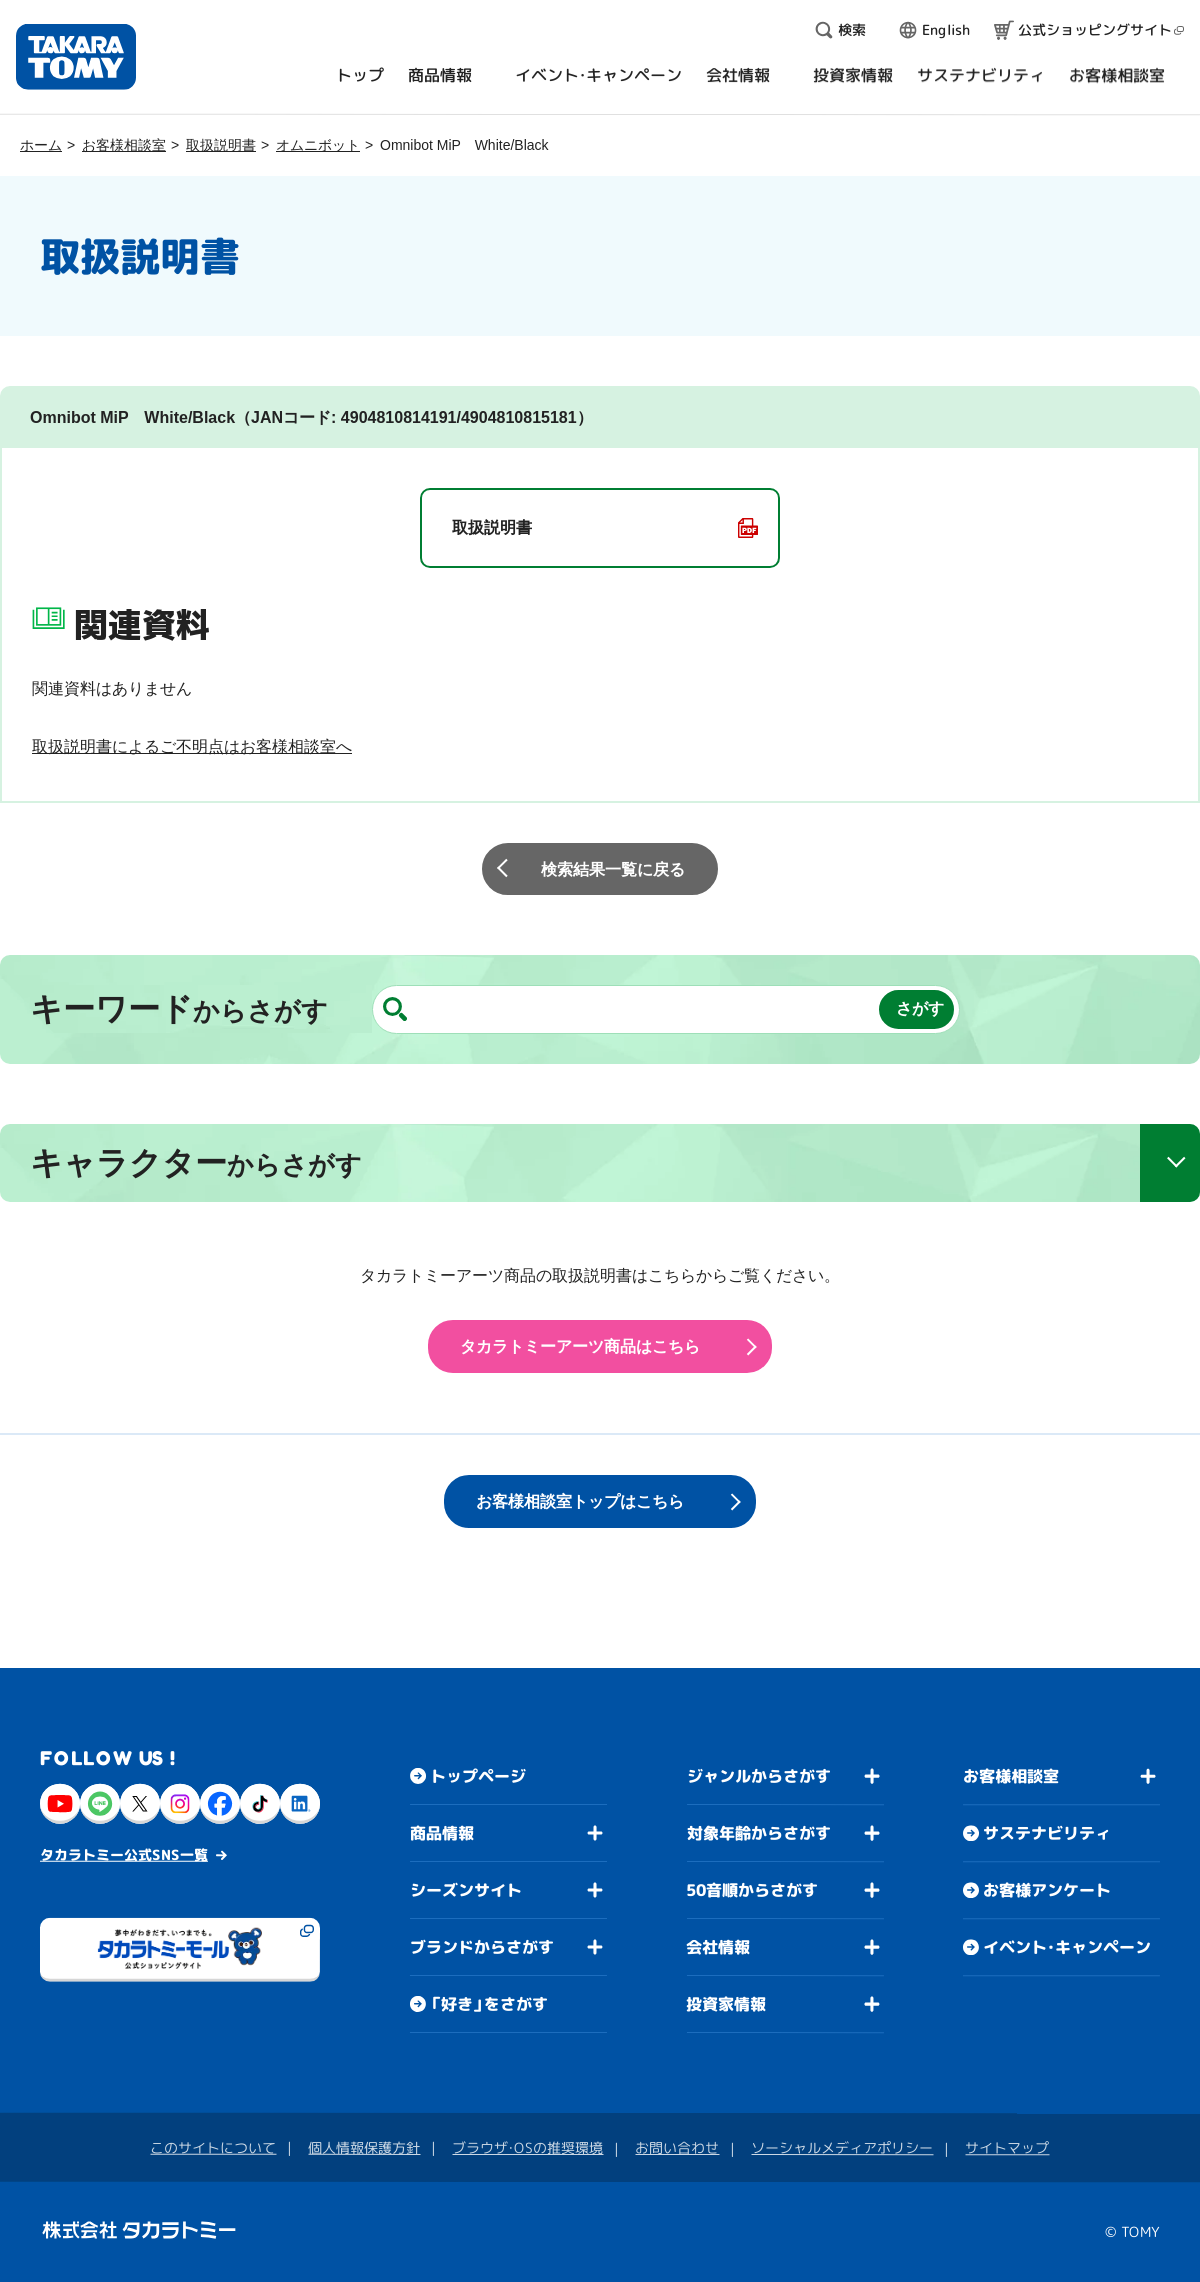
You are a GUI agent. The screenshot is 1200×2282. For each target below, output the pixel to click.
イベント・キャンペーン (1067, 1947)
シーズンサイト (466, 1890)
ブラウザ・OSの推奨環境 (527, 2147)
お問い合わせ (677, 2147)
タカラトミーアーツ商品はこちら (580, 1346)
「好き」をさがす (489, 2004)
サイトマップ (1007, 2147)
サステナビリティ (1047, 1833)
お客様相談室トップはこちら (580, 1501)
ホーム (41, 145)
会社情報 (718, 1947)
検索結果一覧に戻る (613, 869)
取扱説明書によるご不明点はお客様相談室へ (192, 746)
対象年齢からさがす (759, 1833)
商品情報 (442, 1833)
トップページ (478, 1776)
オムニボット (318, 145)
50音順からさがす (752, 1890)
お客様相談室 (124, 145)
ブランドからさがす (482, 1947)
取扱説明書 (221, 145)
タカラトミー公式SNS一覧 (124, 1854)
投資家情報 (726, 2004)
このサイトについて (213, 2147)
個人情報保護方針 (364, 2147)
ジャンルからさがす (759, 1776)
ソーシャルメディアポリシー (842, 2147)
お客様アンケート (1047, 1890)
